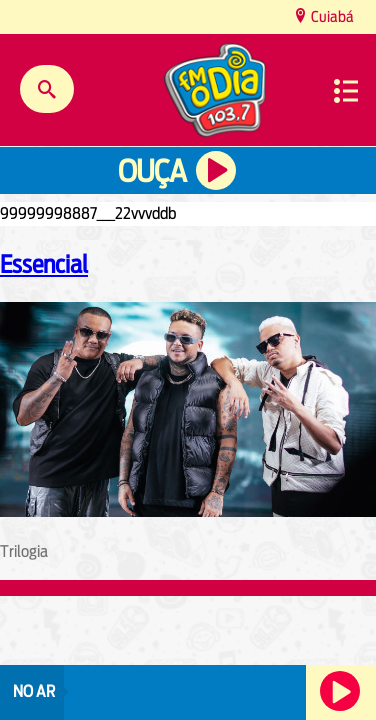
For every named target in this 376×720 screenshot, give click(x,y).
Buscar (47, 89)
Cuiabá (331, 16)
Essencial (44, 264)
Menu (346, 91)
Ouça (152, 171)
